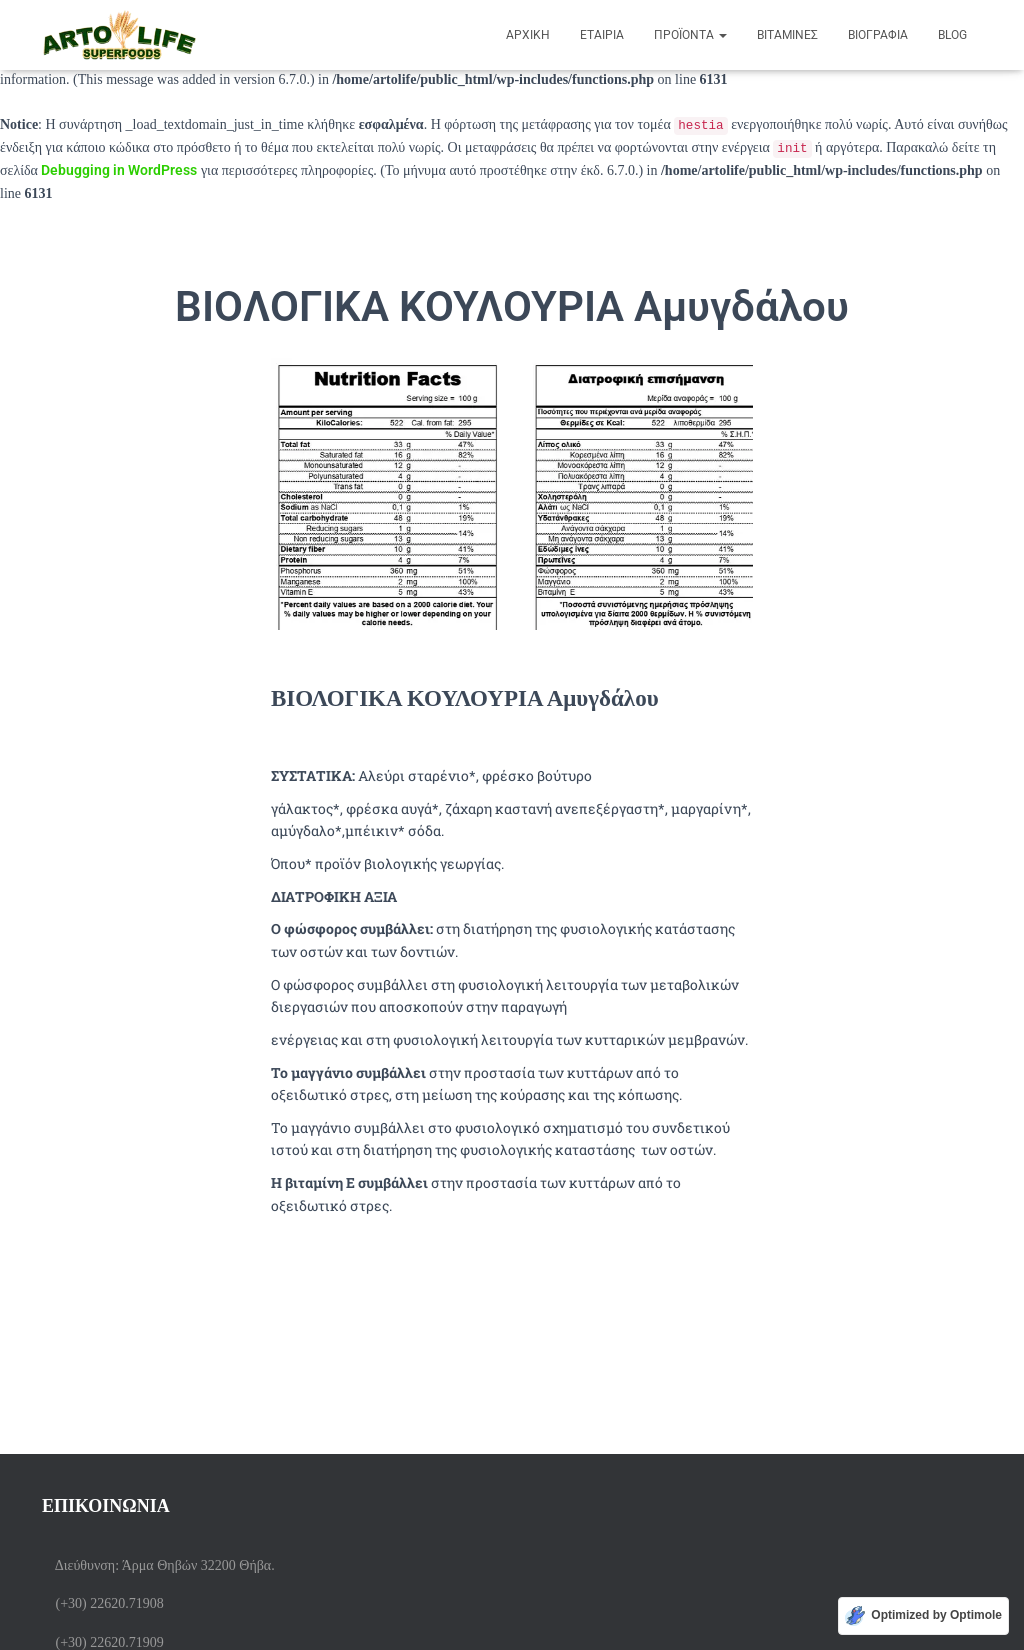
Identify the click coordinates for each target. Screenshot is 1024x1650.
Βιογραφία (878, 35)
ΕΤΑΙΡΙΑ (602, 35)
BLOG (952, 35)
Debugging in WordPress (119, 170)
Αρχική (528, 35)
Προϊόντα (690, 35)
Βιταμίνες (787, 35)
